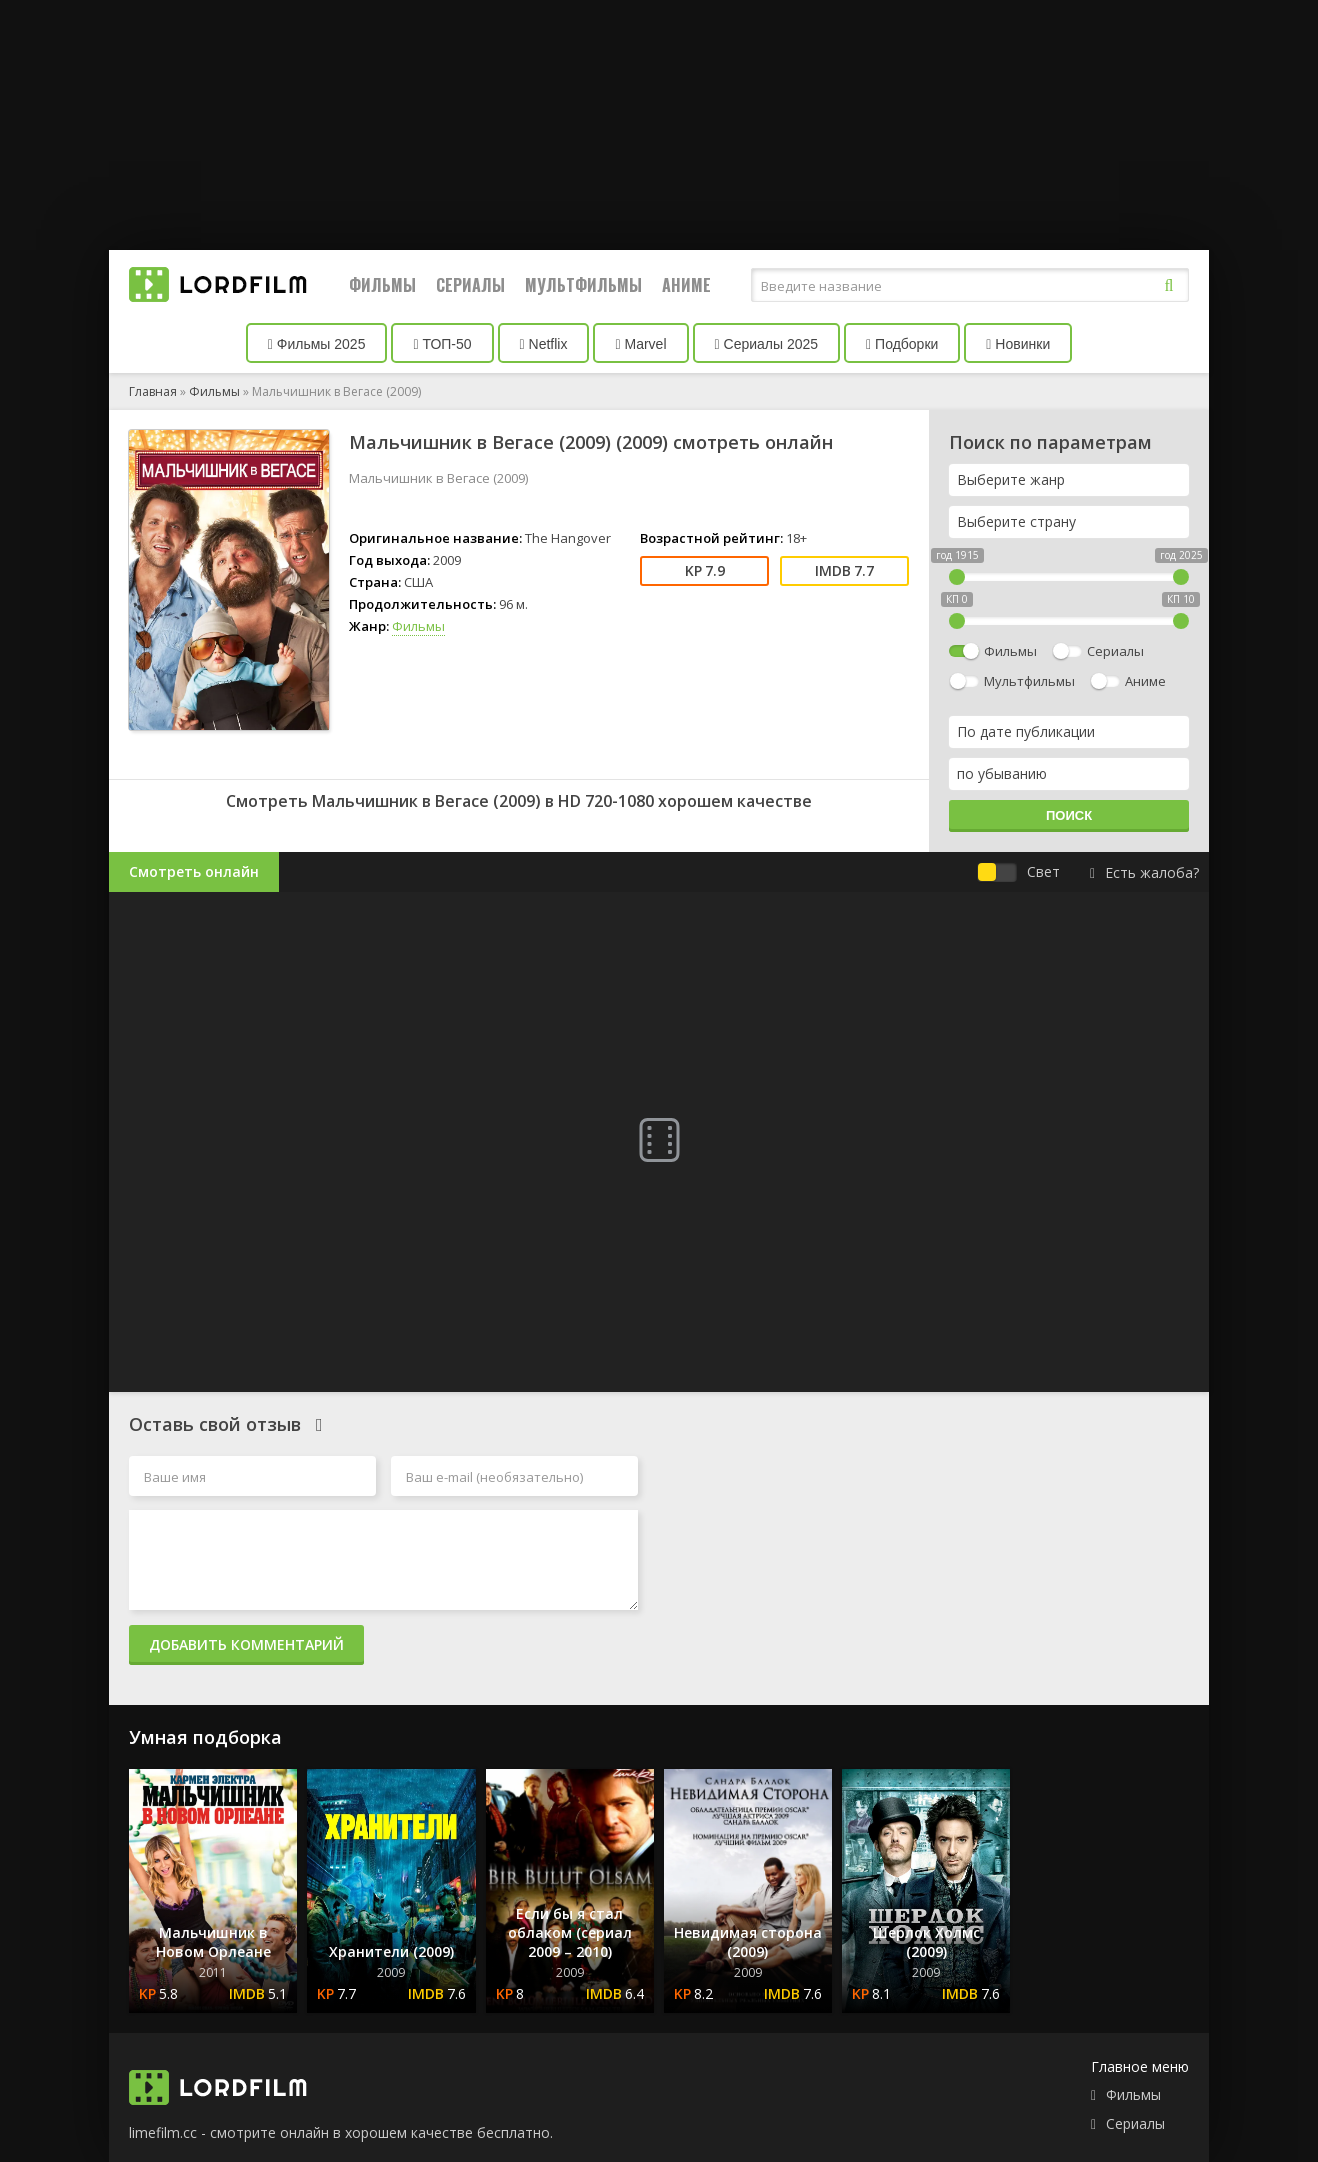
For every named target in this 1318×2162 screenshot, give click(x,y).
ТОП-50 (442, 344)
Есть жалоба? (1144, 872)
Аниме (686, 285)
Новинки (1018, 344)
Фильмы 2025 (317, 344)
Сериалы (470, 285)
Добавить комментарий (246, 1644)
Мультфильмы (583, 285)
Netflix (544, 344)
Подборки (902, 344)
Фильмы (382, 285)
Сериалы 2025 (767, 344)
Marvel (640, 344)
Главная (153, 391)
